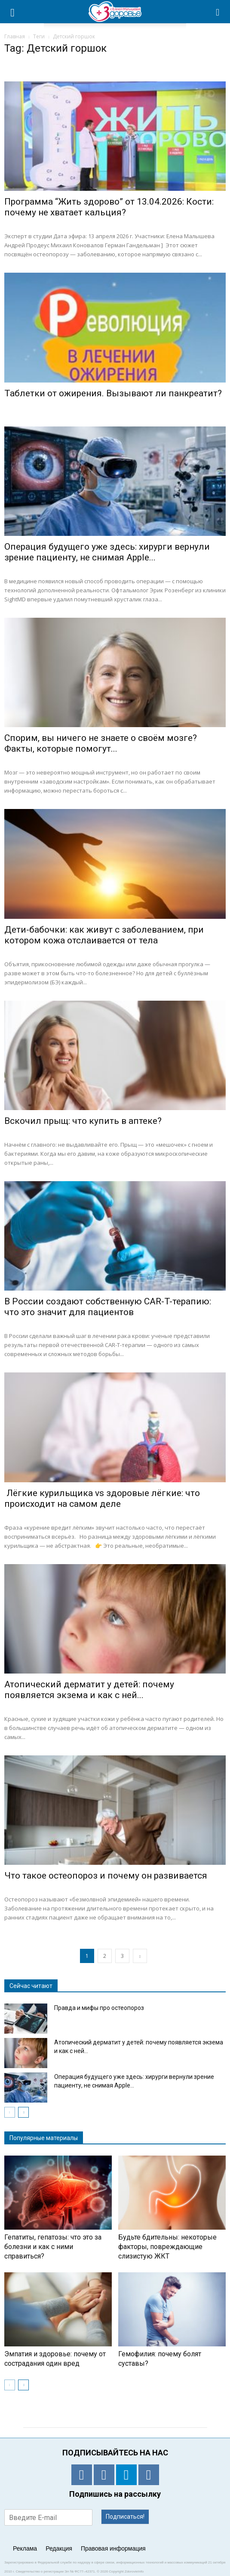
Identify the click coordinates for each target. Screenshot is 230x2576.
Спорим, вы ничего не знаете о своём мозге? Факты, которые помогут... (100, 743)
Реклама (25, 2548)
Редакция (59, 2548)
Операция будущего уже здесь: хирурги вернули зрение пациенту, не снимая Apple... (107, 552)
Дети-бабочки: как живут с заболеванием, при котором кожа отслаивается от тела (104, 935)
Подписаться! (125, 2516)
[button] (218, 11)
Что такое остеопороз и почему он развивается (105, 1875)
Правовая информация (113, 2548)
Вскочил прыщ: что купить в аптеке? (83, 1121)
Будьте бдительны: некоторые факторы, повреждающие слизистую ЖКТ (167, 2246)
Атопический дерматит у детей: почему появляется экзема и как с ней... (89, 1689)
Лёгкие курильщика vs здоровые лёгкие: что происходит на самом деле (102, 1498)
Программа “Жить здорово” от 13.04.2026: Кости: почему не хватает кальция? (109, 207)
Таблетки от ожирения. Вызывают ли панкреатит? (113, 393)
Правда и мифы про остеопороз (99, 2007)
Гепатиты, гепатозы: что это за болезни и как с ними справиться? (52, 2246)
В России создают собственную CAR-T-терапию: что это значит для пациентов (107, 1306)
